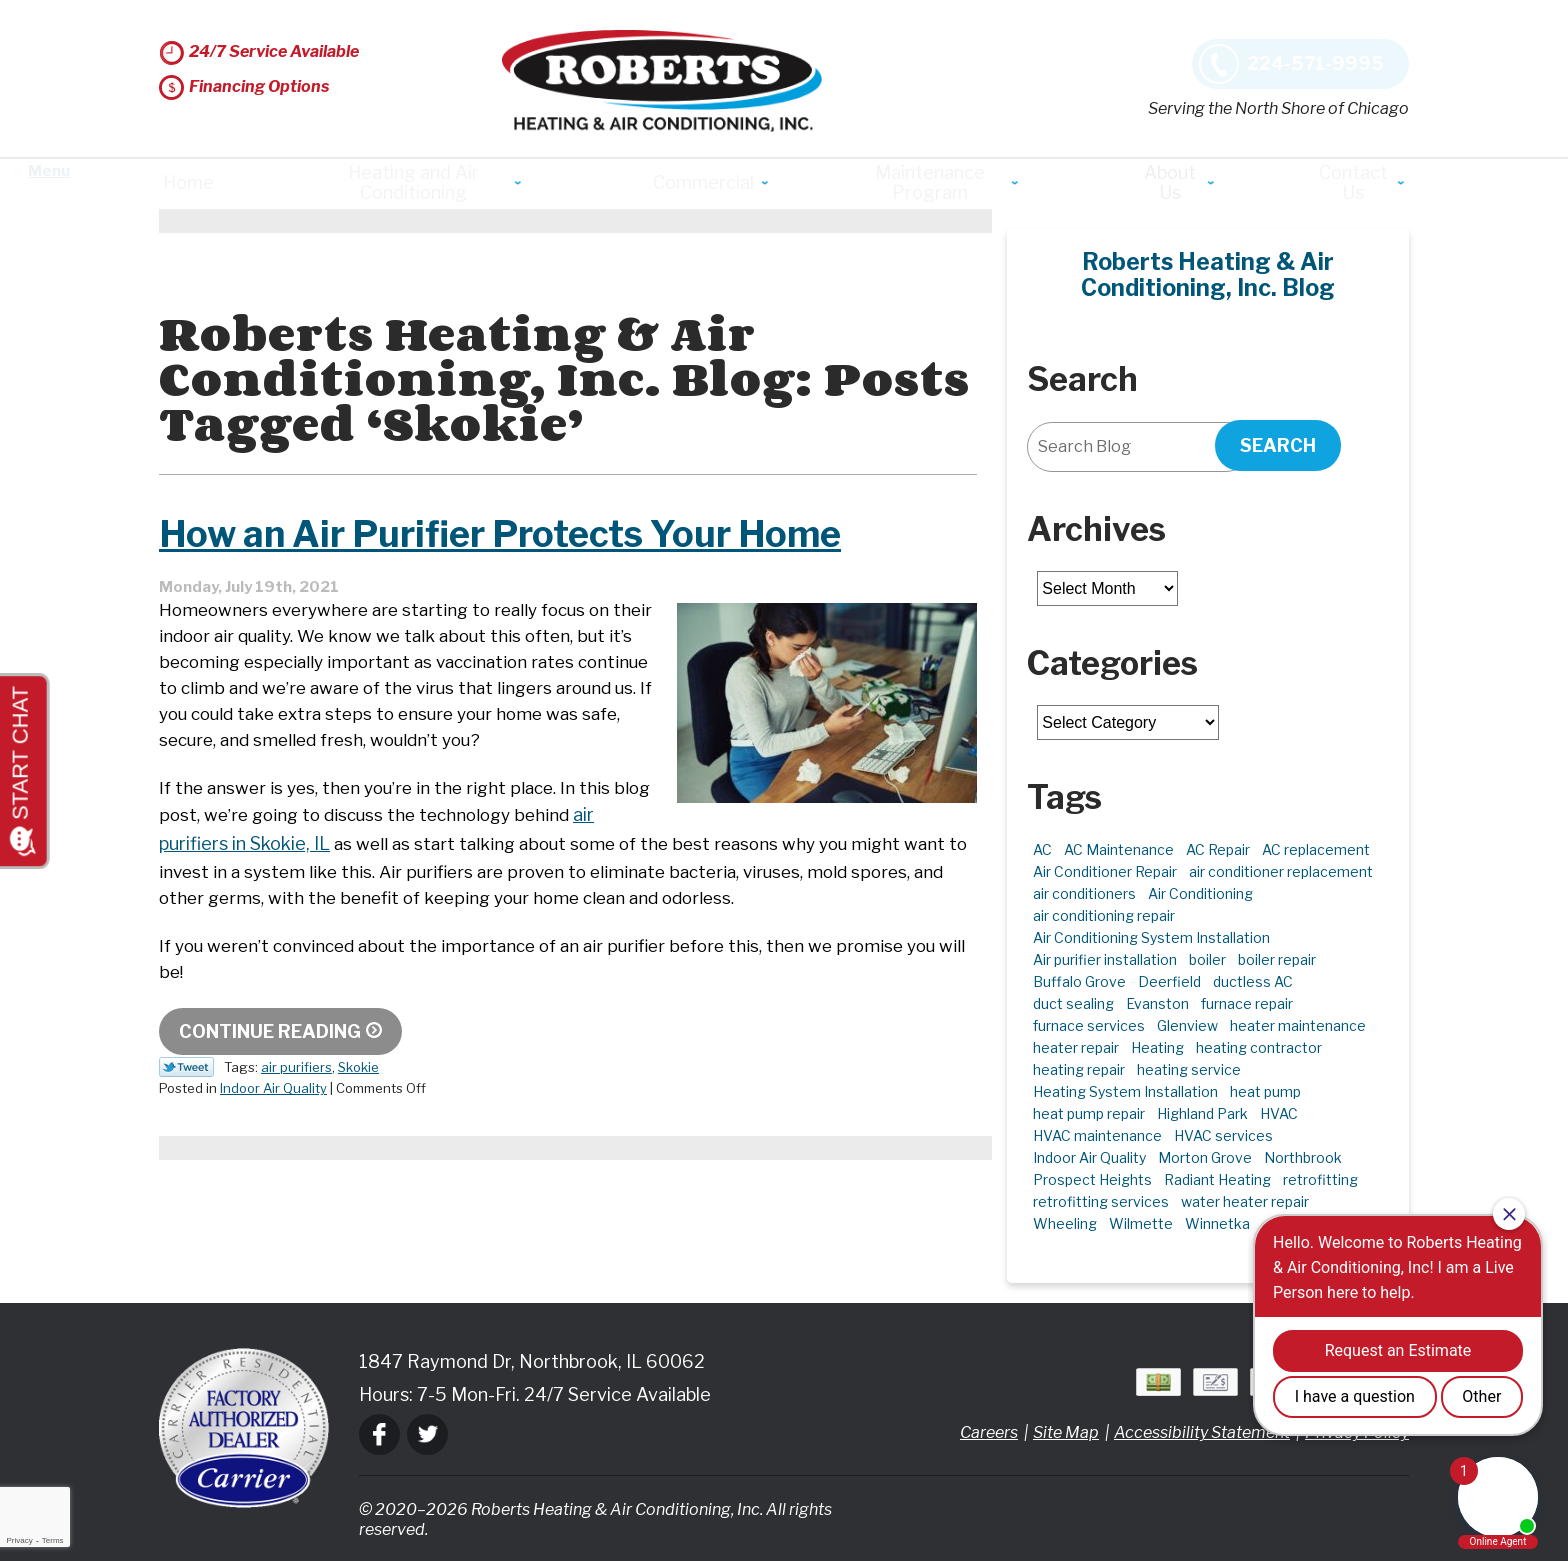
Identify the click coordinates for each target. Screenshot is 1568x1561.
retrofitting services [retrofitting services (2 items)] (1101, 1201)
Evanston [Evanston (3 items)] (1157, 1003)
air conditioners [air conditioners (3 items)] (1084, 893)
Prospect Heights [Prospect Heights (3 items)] (1092, 1179)
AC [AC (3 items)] (1042, 849)
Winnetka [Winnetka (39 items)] (1217, 1223)
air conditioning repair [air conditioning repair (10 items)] (1104, 915)
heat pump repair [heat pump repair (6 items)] (1089, 1113)
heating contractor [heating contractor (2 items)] (1259, 1047)
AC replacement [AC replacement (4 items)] (1316, 849)
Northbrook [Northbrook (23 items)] (1303, 1157)
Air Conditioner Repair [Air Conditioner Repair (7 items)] (1105, 871)
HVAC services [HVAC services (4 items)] (1223, 1135)
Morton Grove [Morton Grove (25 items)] (1205, 1157)
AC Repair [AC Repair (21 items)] (1218, 849)
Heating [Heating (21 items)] (1157, 1047)
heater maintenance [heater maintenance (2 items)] (1298, 1025)
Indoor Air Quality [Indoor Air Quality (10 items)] (1089, 1157)
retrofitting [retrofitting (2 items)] (1320, 1179)
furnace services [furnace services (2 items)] (1089, 1025)
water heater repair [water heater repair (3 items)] (1245, 1201)
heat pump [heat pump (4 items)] (1265, 1091)
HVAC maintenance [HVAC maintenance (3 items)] (1097, 1135)
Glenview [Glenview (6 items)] (1187, 1025)
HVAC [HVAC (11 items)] (1279, 1113)
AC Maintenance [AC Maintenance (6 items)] (1119, 849)
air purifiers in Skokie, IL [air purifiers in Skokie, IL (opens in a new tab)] (730, 871)
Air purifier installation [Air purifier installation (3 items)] (1105, 959)
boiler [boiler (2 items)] (1207, 959)
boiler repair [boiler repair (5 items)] (1277, 959)
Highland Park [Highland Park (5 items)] (1202, 1113)
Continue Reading (270, 1102)
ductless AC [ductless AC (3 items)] (1253, 981)
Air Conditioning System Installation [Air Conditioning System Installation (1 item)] (1151, 937)
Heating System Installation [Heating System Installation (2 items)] (1125, 1091)
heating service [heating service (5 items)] (1189, 1069)
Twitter (427, 1434)
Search (1278, 445)
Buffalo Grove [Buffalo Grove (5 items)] (1079, 981)
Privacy (19, 1540)
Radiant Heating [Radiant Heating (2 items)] (1217, 1179)
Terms (53, 1540)
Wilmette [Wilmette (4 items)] (1141, 1223)
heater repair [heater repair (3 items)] (1076, 1047)
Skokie (358, 1138)
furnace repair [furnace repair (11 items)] (1247, 1003)
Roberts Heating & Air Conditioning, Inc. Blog (1208, 275)
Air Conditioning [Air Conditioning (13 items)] (1200, 893)
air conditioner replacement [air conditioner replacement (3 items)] (1281, 871)
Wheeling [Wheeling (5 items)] (1065, 1223)
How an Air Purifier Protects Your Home (500, 568)
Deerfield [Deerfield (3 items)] (1169, 981)
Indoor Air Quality (273, 1159)
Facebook (379, 1434)
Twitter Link (186, 1138)
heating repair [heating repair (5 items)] (1079, 1069)
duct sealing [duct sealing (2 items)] (1073, 1003)
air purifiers (296, 1138)
